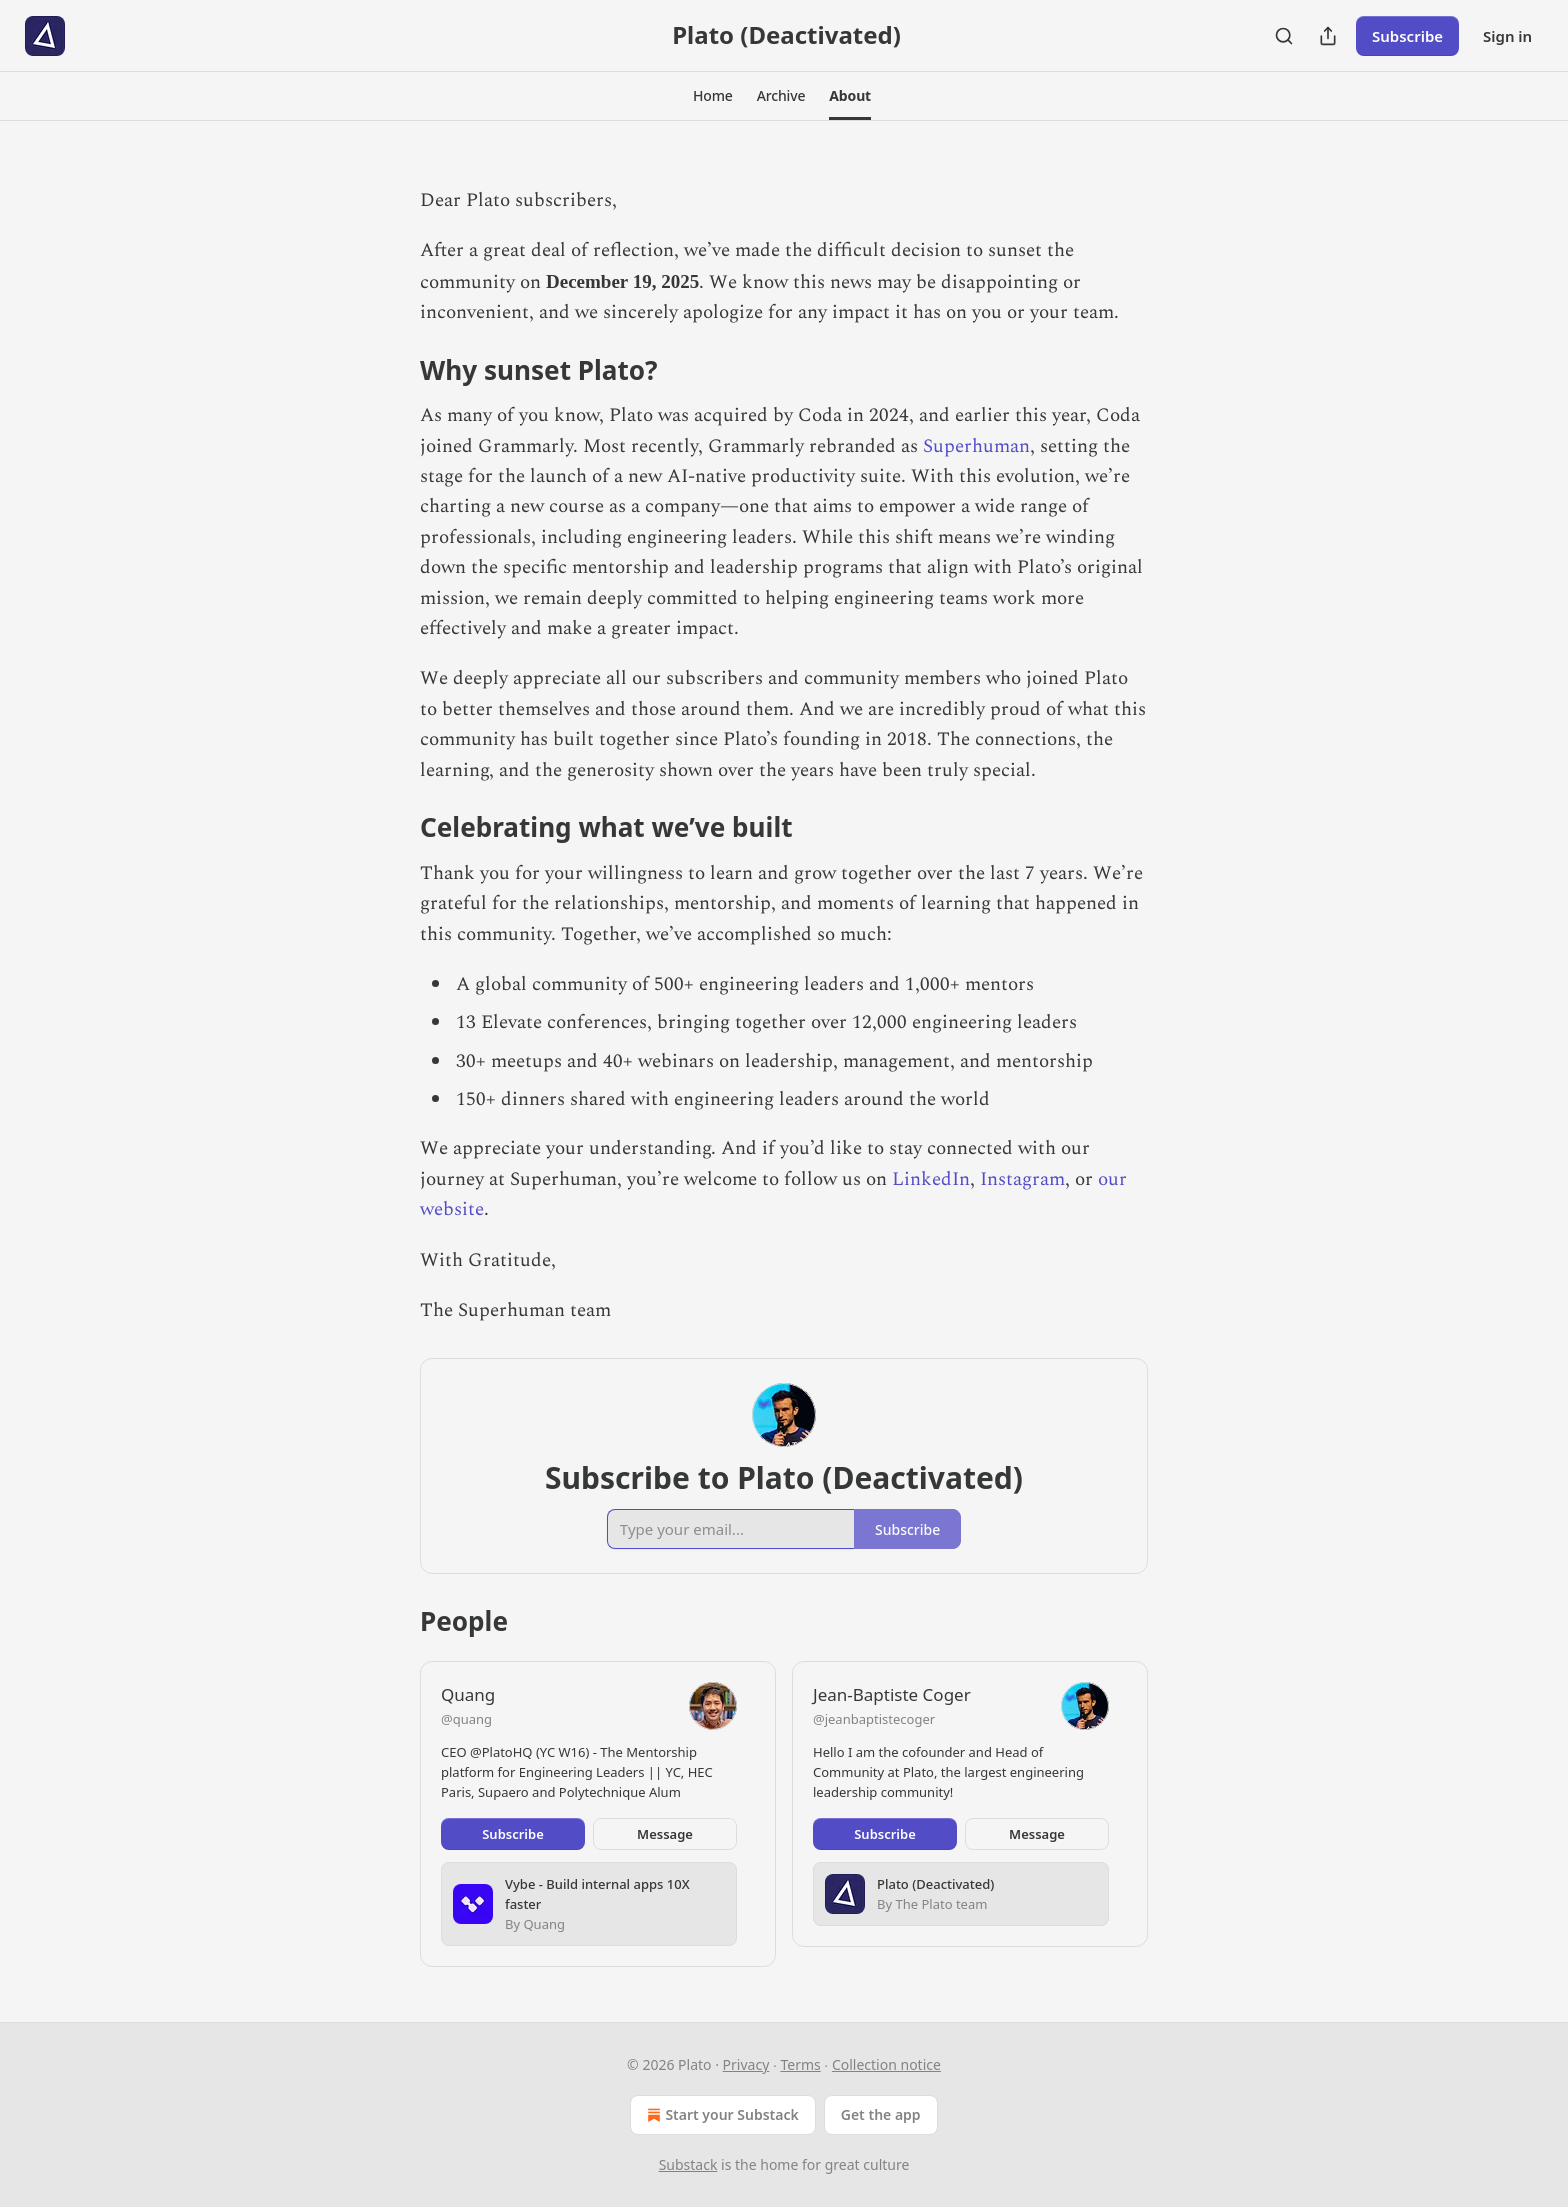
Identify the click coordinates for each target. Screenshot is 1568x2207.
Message (665, 1834)
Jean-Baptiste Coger (892, 1694)
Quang (468, 1694)
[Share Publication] (1328, 36)
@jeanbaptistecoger (874, 1719)
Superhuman (976, 446)
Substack (688, 2164)
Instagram (1022, 1179)
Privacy (746, 2064)
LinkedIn (931, 1179)
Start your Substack (720, 2115)
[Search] (1284, 36)
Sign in (1507, 36)
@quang (466, 1719)
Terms (800, 2064)
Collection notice (886, 2064)
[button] (713, 96)
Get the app (881, 2114)
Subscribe (1407, 36)
